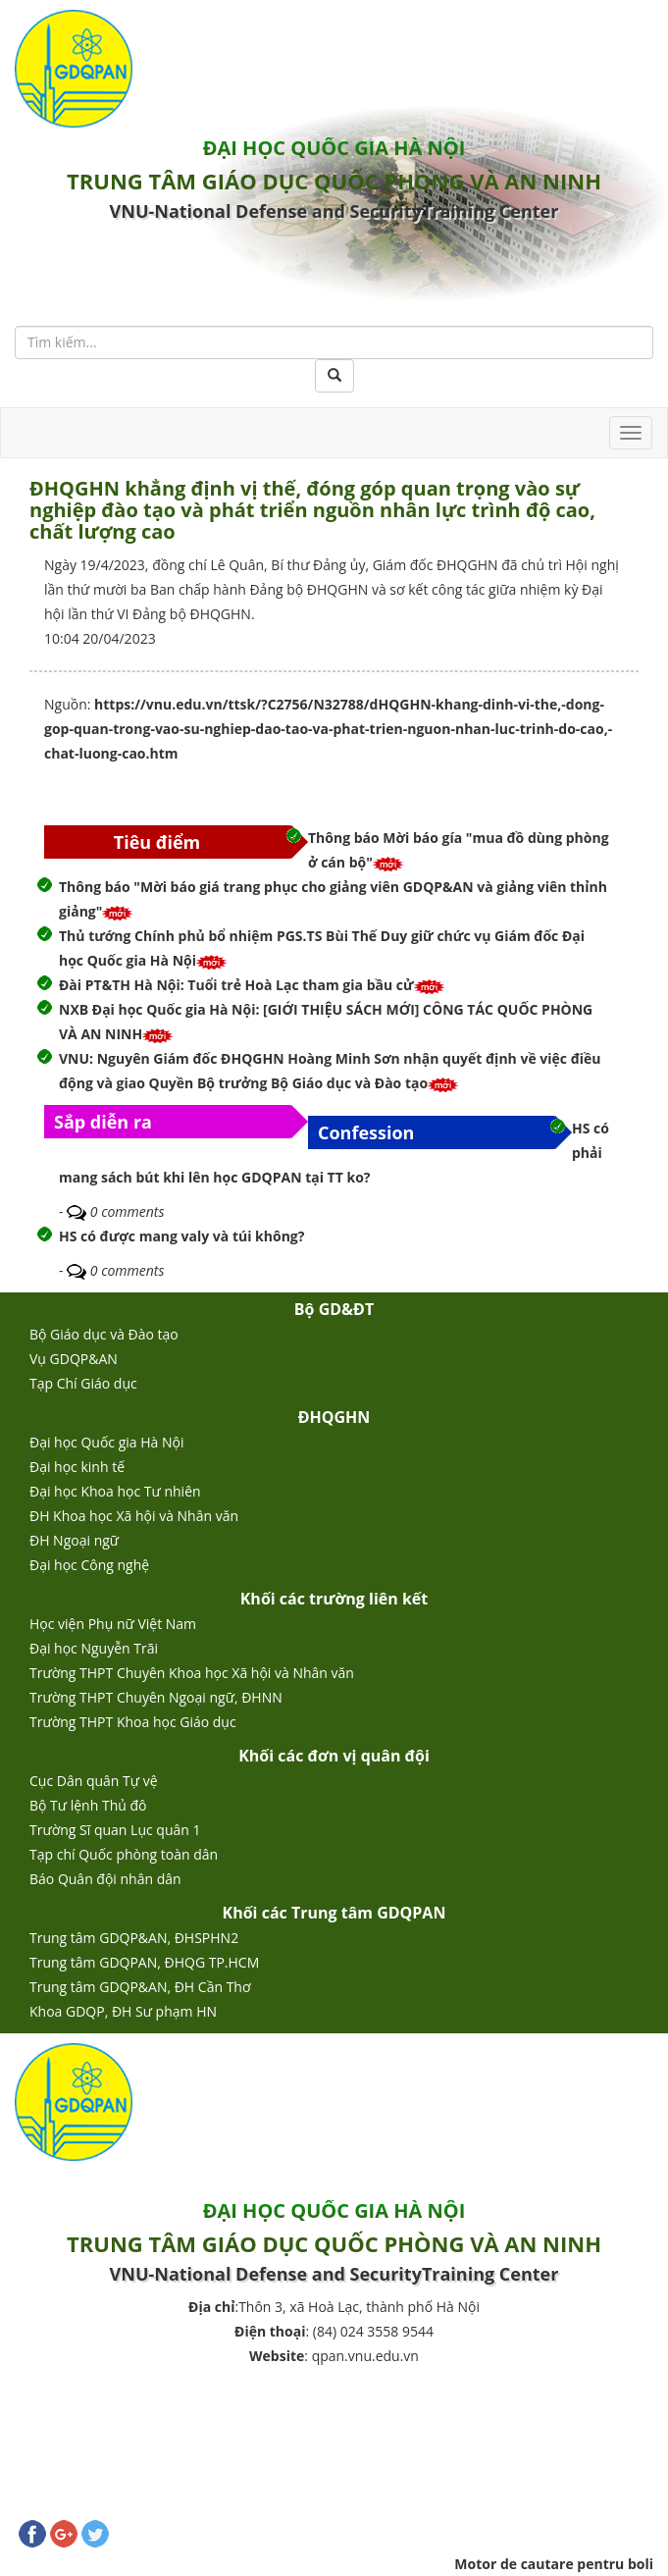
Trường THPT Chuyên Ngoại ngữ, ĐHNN (156, 1697)
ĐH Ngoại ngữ (74, 1540)
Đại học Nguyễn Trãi (93, 1648)
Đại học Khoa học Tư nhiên (115, 1491)
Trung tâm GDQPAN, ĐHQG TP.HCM (144, 1962)
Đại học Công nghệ (89, 1564)
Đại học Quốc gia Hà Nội (106, 1442)
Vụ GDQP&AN (73, 1358)
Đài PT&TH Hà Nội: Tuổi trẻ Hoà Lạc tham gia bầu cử (236, 984)
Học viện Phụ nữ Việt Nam (112, 1623)
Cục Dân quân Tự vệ (93, 1780)
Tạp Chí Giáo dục (83, 1383)
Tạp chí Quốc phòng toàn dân (123, 1854)
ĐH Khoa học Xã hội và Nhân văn (133, 1515)
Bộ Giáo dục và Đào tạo (104, 1334)
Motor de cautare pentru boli (553, 2563)
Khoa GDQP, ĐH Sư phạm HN (123, 2011)
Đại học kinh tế (77, 1466)
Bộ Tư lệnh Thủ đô (87, 1805)
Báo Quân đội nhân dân (105, 1878)
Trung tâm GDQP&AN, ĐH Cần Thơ (140, 1986)
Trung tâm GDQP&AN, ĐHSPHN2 (133, 1937)
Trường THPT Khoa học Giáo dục (132, 1721)
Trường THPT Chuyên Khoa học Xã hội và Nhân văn (191, 1672)
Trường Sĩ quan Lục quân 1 (114, 1829)
